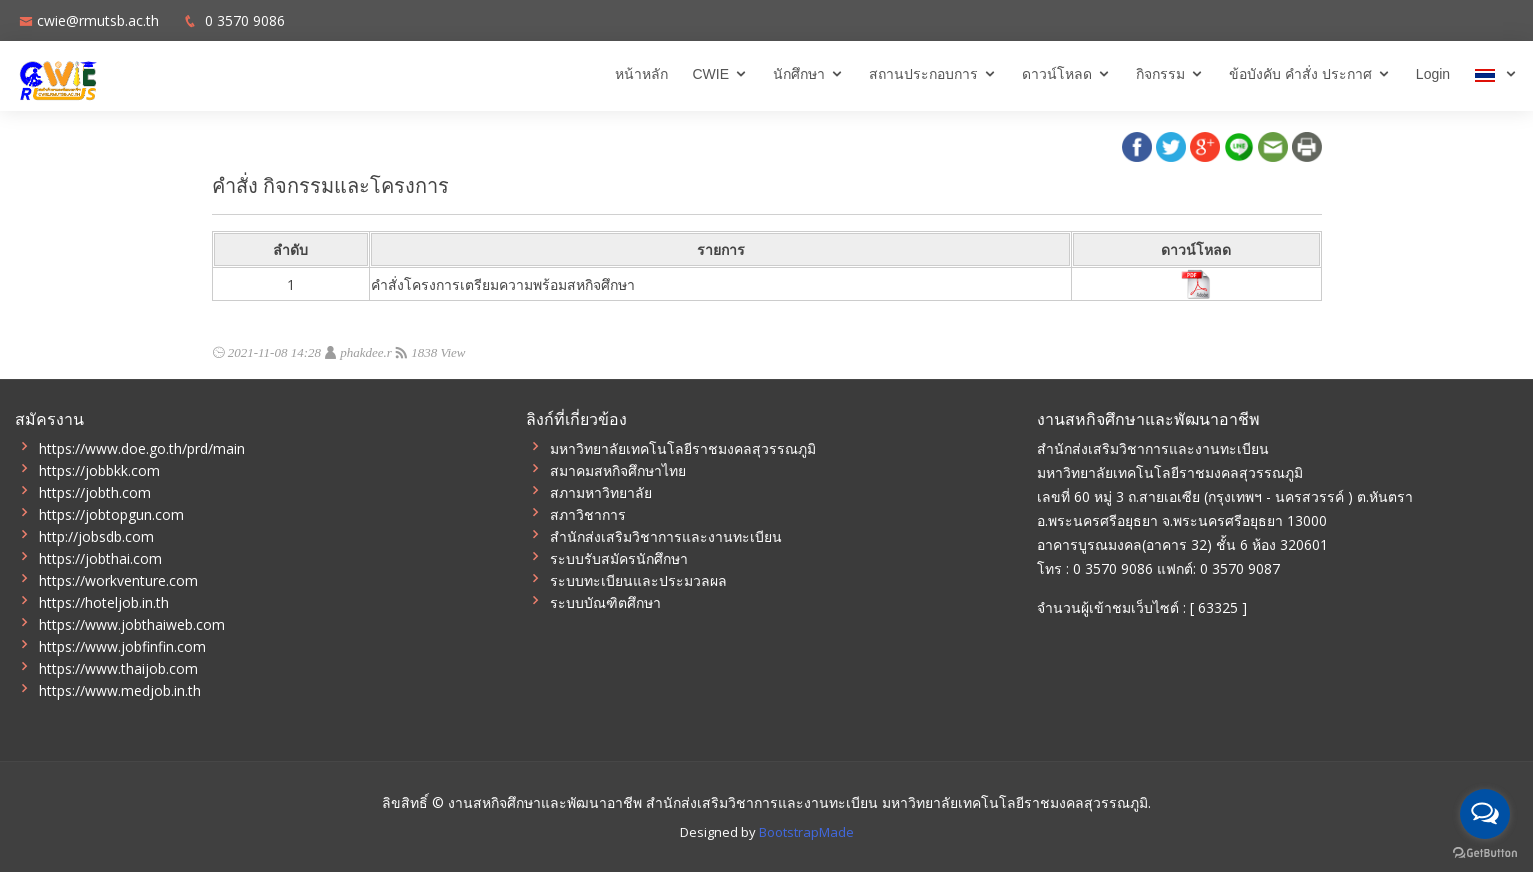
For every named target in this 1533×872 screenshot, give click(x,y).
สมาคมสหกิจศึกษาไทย (618, 471)
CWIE (711, 74)
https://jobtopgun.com (111, 515)
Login (1433, 74)
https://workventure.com (118, 581)
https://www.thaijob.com (118, 669)
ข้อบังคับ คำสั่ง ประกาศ (1300, 74)
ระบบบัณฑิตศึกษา (605, 603)
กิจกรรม (1160, 74)
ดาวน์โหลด (1057, 74)
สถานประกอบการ (923, 74)
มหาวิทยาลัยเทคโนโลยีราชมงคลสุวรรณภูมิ (683, 449)
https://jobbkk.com (99, 471)
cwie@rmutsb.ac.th (98, 20)
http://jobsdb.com (96, 537)
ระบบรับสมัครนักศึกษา (619, 559)
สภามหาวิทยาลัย (601, 493)
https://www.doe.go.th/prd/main (142, 449)
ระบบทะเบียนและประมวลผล (638, 581)
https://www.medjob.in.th (120, 691)
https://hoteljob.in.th (104, 603)
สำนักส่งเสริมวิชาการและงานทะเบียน (666, 537)
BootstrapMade (806, 832)
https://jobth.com (95, 493)
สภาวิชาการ (588, 515)
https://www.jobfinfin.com (122, 647)
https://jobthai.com (100, 559)
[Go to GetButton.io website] (1485, 852)
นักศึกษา (799, 74)
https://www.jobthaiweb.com (132, 625)
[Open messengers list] (1485, 814)
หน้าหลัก (641, 74)
